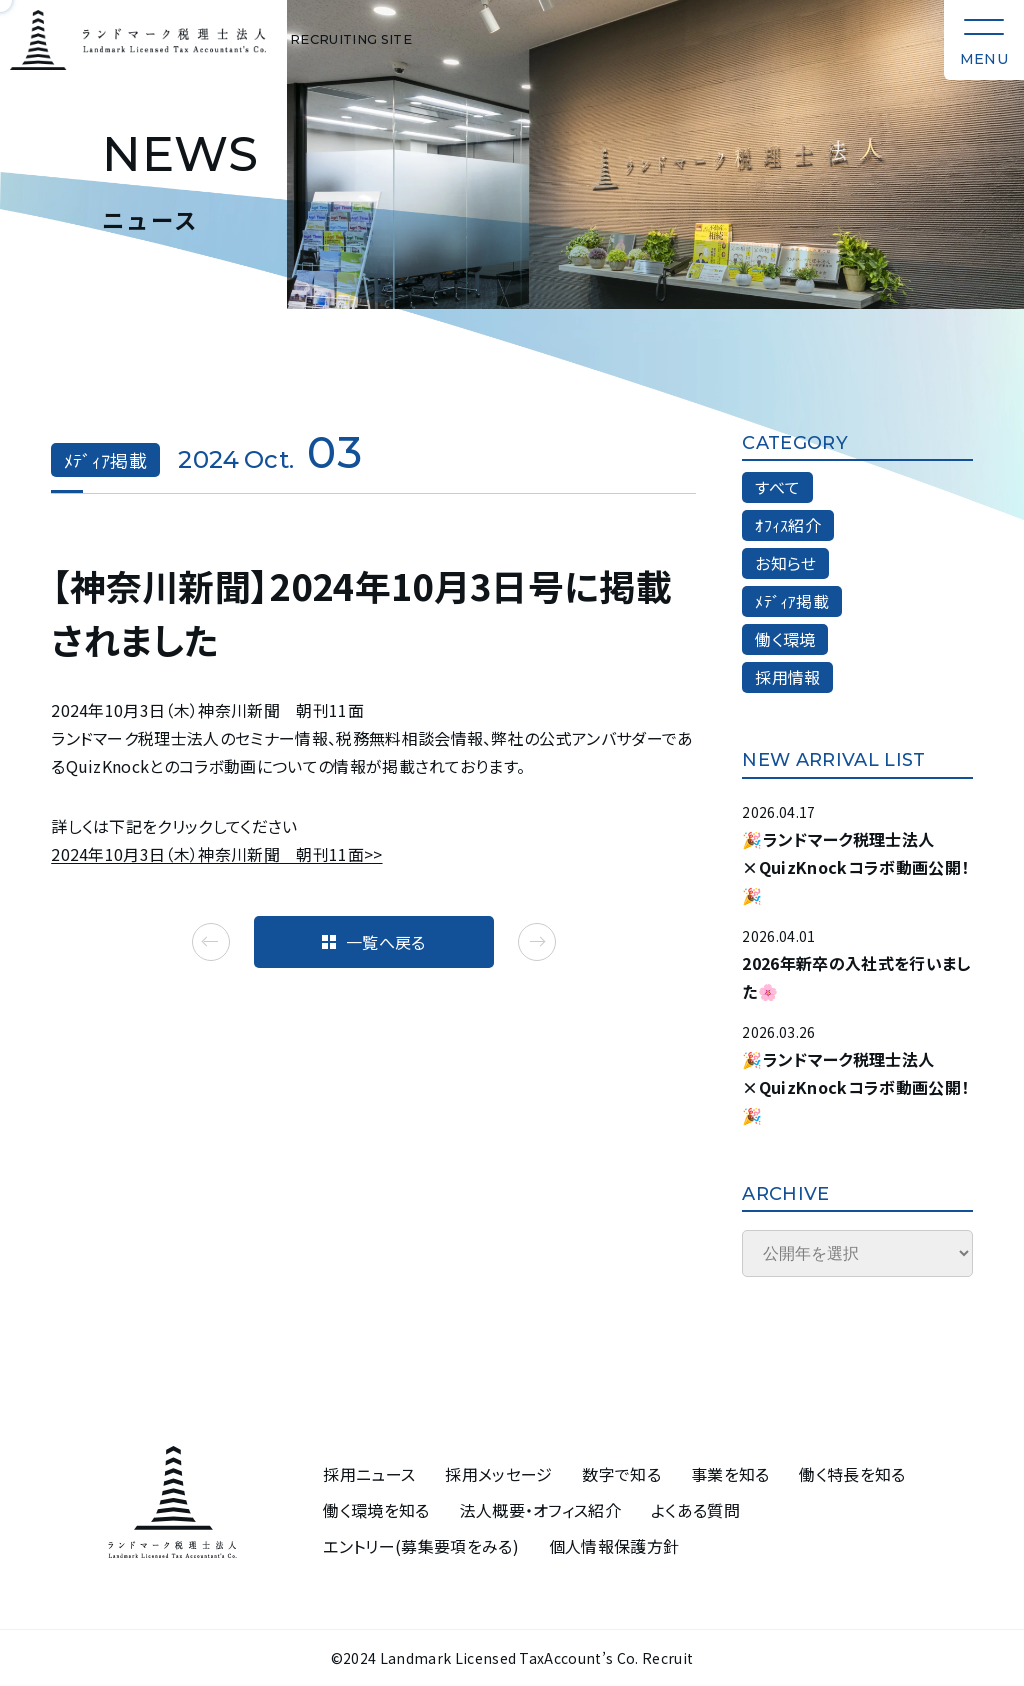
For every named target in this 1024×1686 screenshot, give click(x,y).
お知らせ (785, 563)
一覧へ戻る (374, 942)
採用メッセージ (498, 1474)
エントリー (421, 1546)
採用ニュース (369, 1474)
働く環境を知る (376, 1510)
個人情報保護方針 (614, 1546)
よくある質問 (695, 1510)
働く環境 (785, 639)
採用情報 (787, 677)
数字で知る (621, 1474)
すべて (777, 487)
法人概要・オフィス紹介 (541, 1510)
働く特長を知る (852, 1474)
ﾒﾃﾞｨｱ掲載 (792, 601)
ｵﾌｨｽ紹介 (788, 525)
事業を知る (730, 1474)
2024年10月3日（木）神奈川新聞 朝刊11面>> (216, 854)
